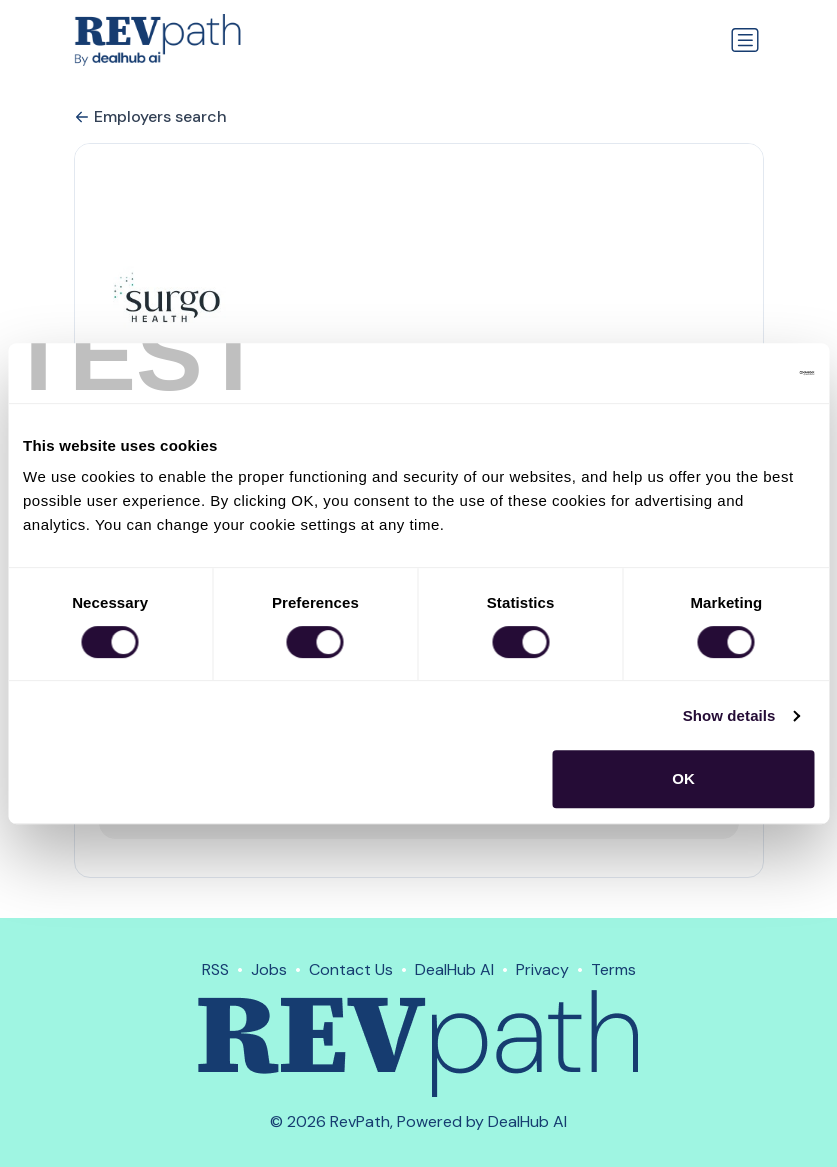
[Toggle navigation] (745, 40)
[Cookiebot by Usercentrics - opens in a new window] (726, 373)
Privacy (542, 969)
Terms (613, 969)
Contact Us (351, 969)
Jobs (269, 969)
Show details (729, 715)
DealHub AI (454, 969)
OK (683, 778)
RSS (215, 969)
